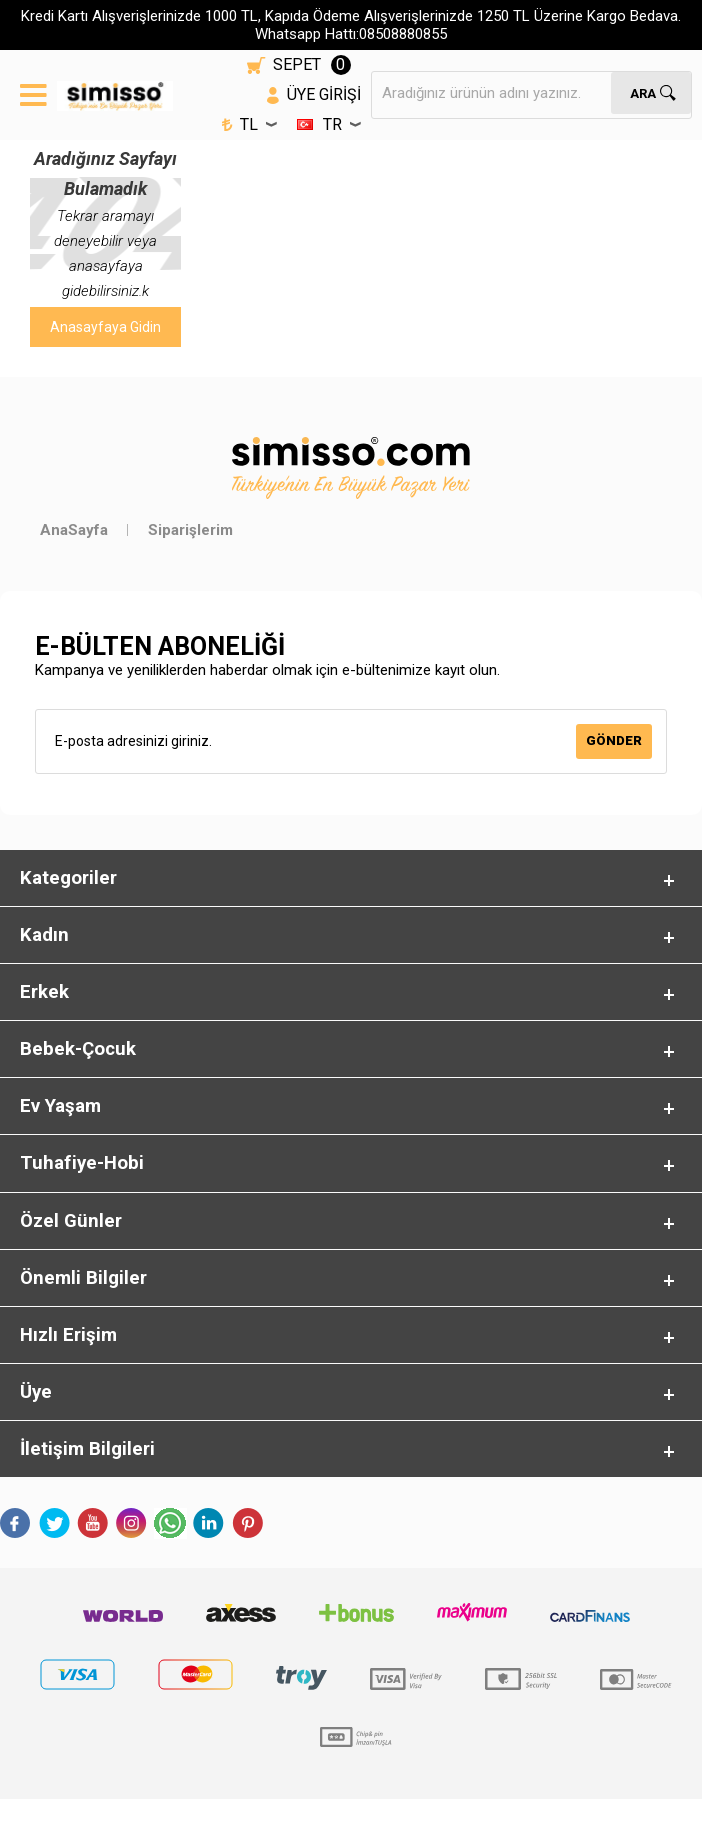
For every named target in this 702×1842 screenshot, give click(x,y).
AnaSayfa (74, 530)
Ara (643, 92)
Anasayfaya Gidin (105, 327)
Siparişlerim (190, 530)
